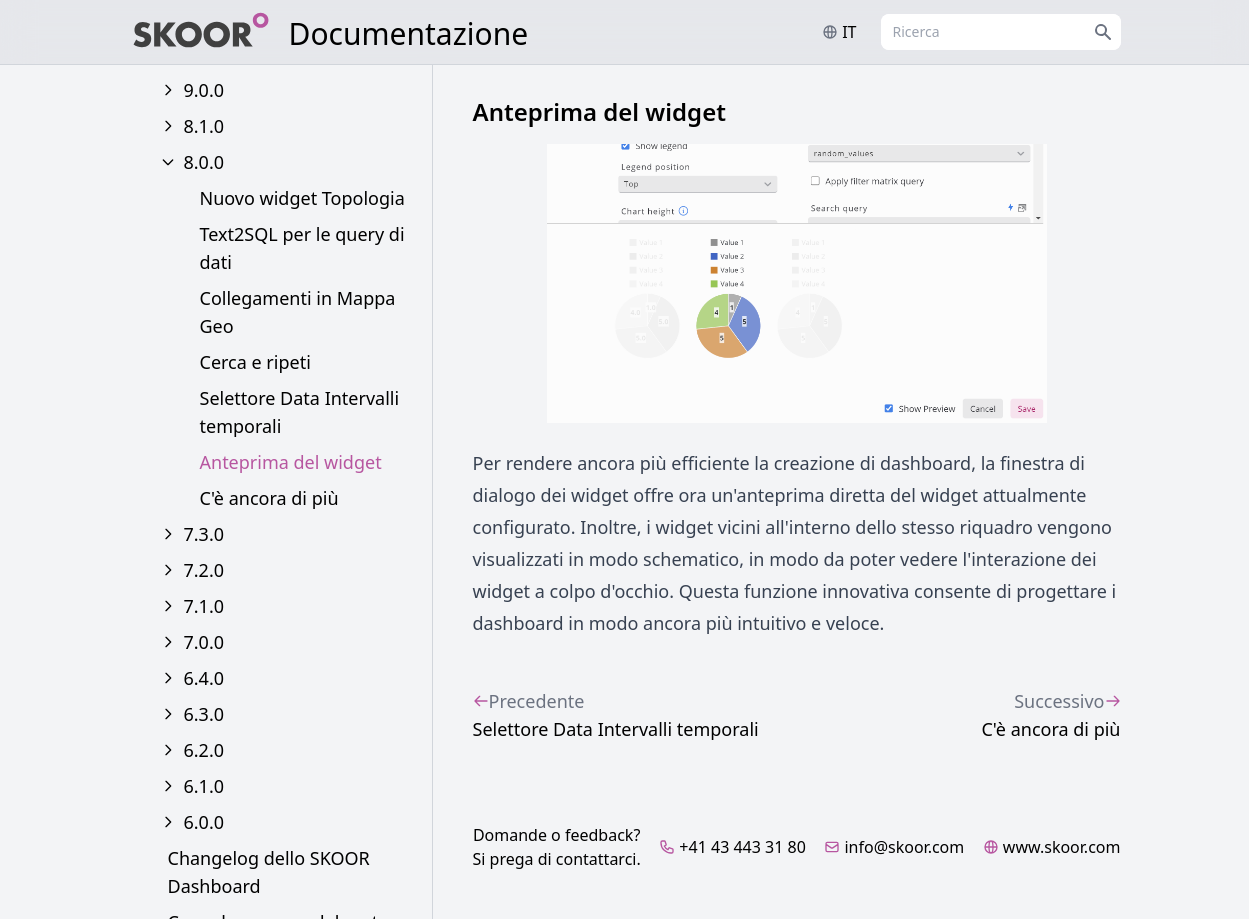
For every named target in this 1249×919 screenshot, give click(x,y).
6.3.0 (204, 714)
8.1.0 (204, 126)
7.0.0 (204, 642)
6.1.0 (204, 786)
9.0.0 (204, 90)
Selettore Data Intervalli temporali (300, 412)
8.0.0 (204, 162)
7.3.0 (204, 534)
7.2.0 (204, 570)
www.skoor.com (1052, 847)
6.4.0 (204, 678)
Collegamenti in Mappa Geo (298, 312)
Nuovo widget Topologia (302, 198)
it (839, 32)
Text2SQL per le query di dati (302, 248)
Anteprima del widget (291, 462)
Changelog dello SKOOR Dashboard (269, 872)
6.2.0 (204, 750)
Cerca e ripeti (255, 362)
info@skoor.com (894, 847)
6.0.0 (204, 822)
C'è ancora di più (269, 498)
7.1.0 (204, 606)
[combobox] (1001, 32)
